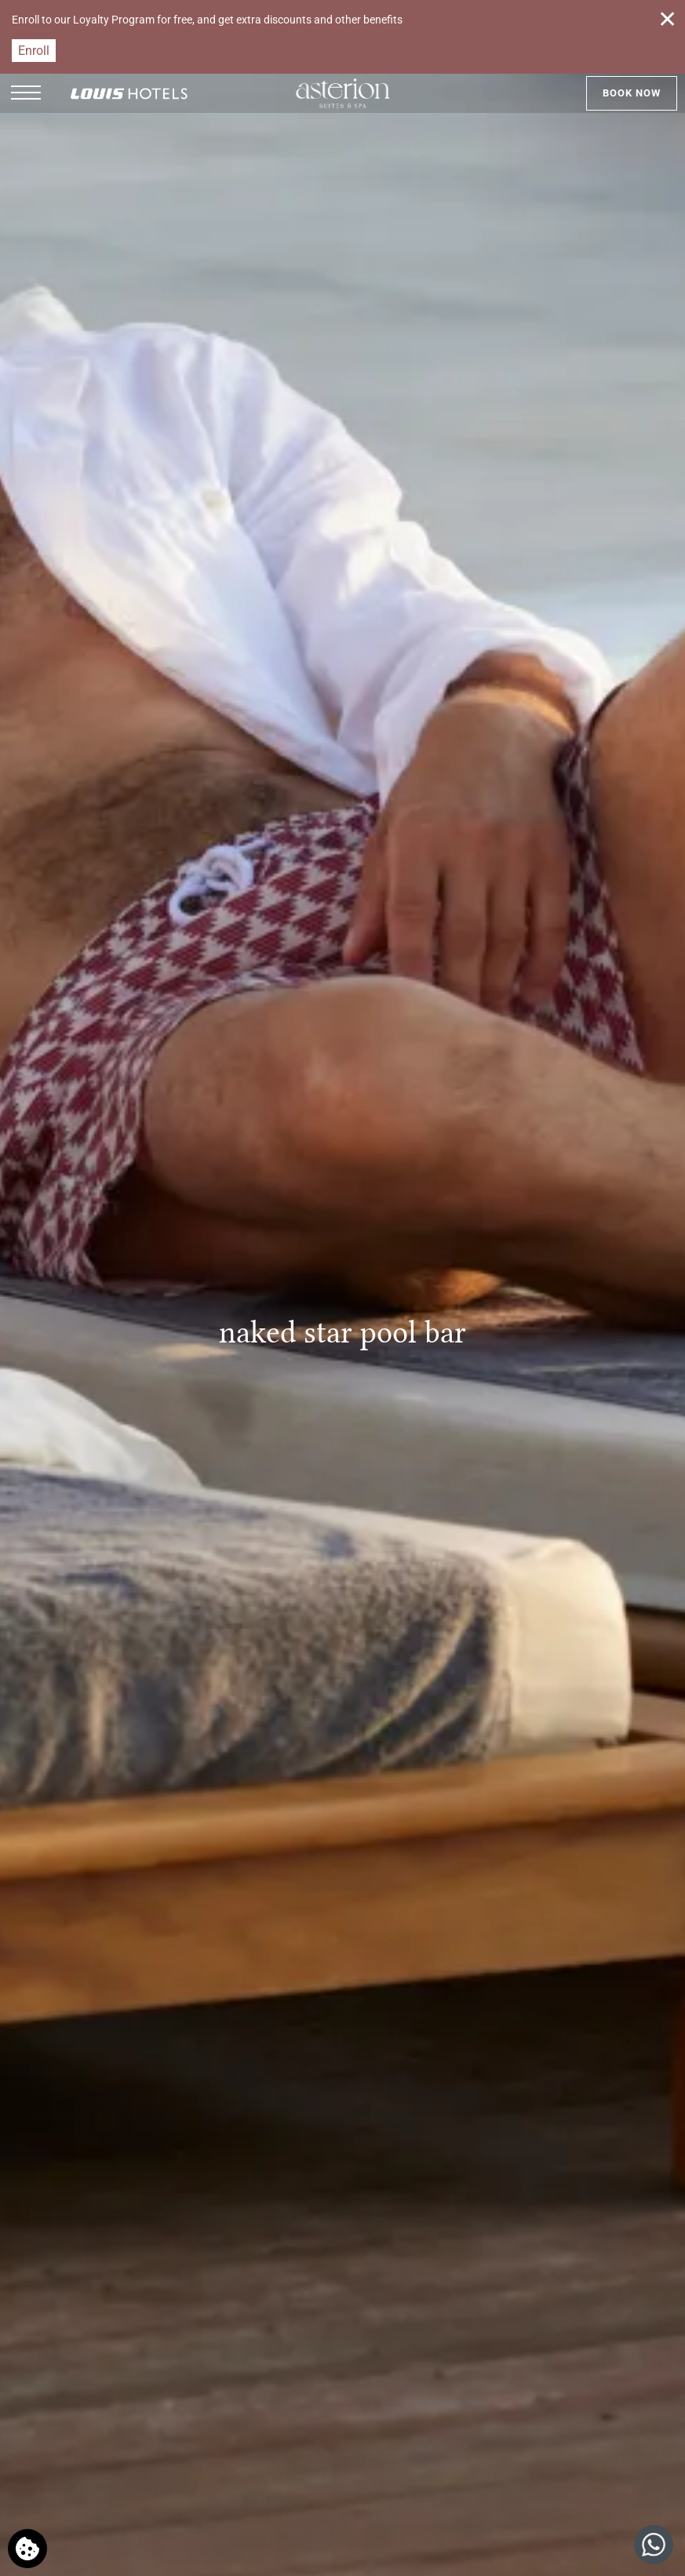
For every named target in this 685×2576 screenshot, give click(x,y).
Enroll (33, 50)
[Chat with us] (653, 2544)
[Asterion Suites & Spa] (342, 93)
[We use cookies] (27, 2548)
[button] (26, 93)
